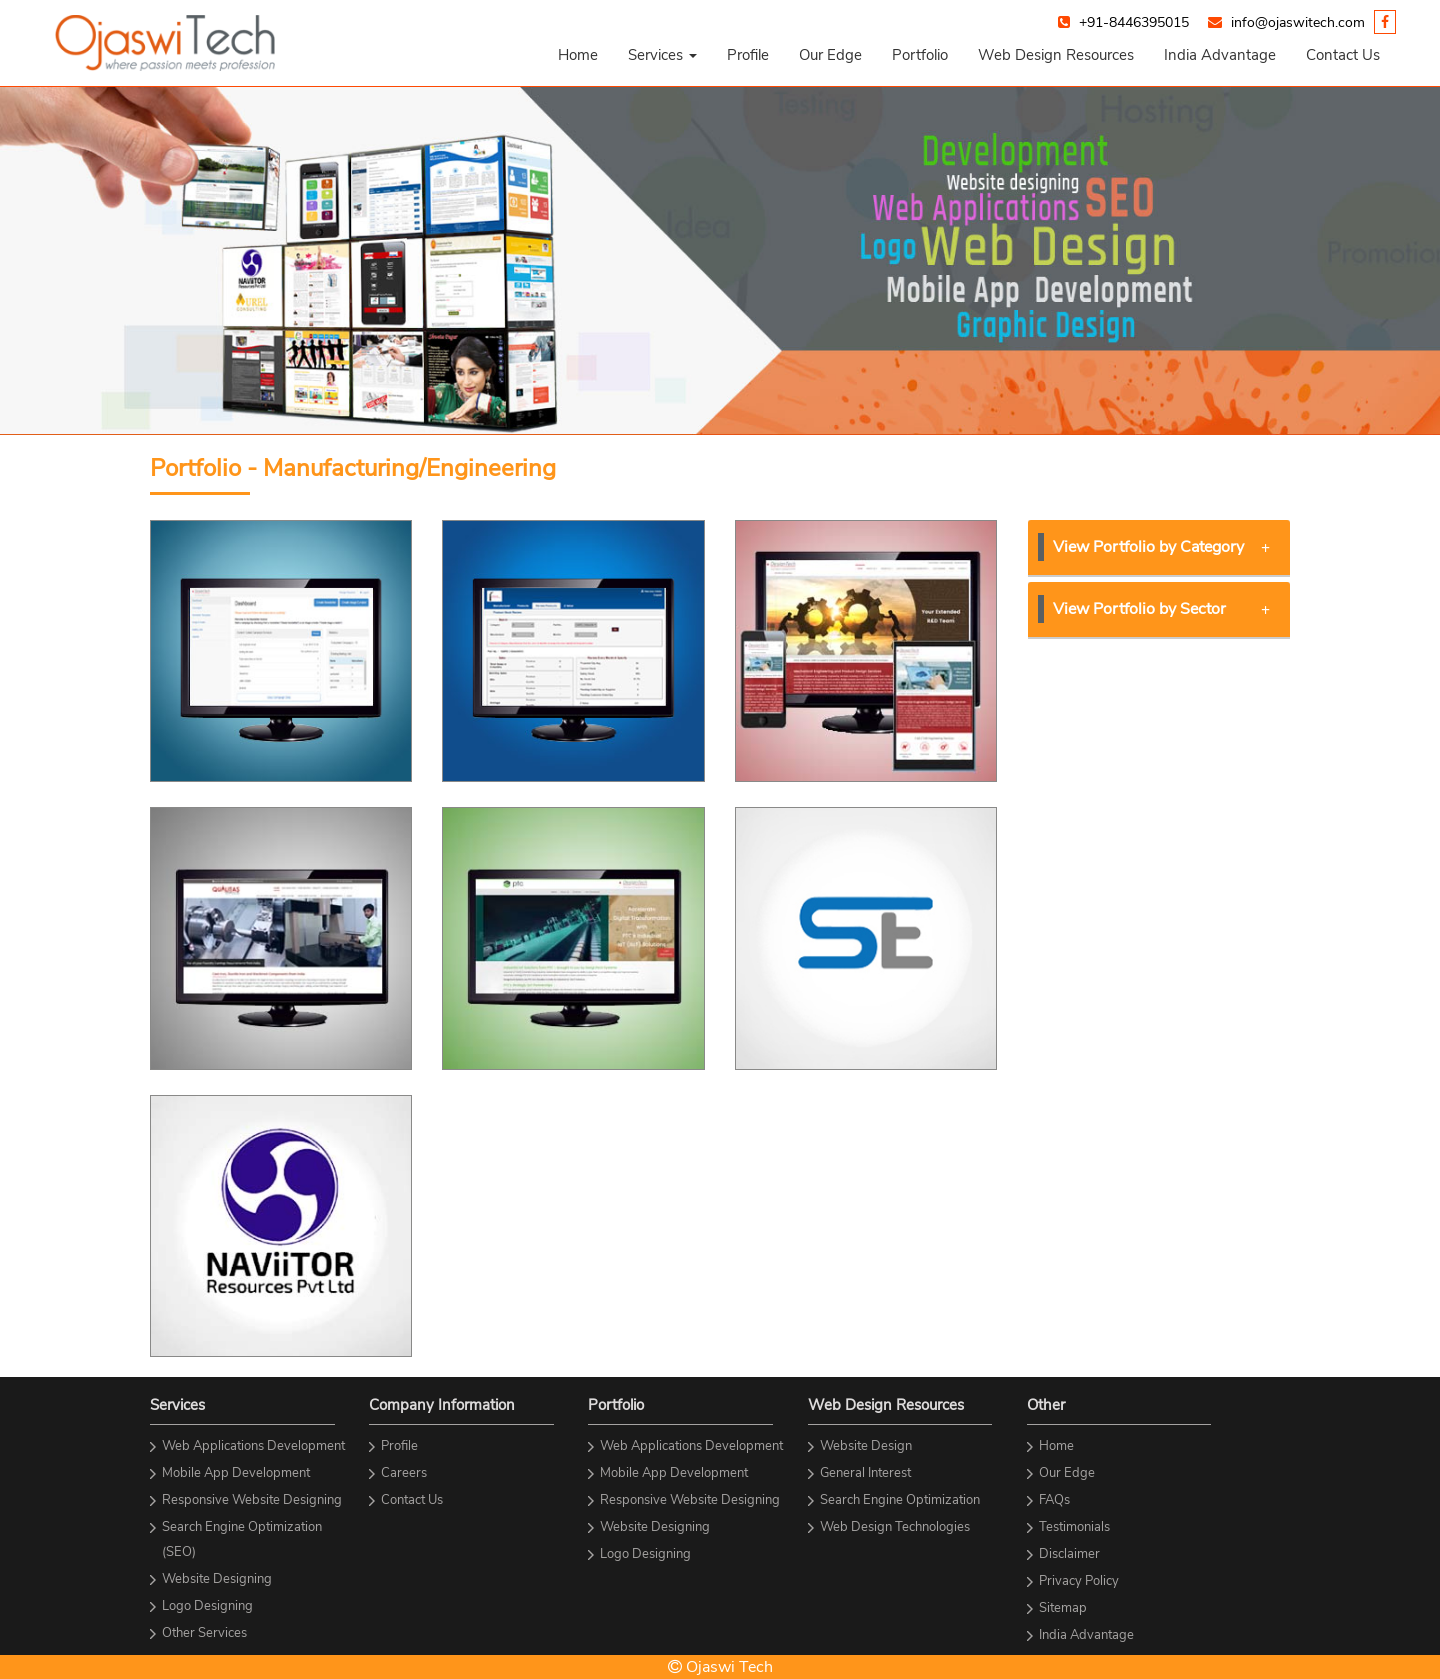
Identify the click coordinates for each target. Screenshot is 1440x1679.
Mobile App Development (236, 1473)
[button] (662, 55)
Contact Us (1343, 55)
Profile (748, 55)
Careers (404, 1473)
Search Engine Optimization (900, 1500)
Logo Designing (207, 1606)
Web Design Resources (1056, 55)
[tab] (1159, 548)
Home (578, 55)
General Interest (865, 1473)
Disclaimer (1069, 1554)
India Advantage (1220, 55)
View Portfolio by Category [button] (1162, 547)
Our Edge (830, 55)
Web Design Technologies (895, 1527)
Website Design (866, 1446)
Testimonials (1074, 1527)
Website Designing (217, 1579)
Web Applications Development (253, 1446)
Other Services (204, 1633)
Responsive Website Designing (252, 1500)
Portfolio (920, 55)
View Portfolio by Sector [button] (1162, 609)
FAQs (1054, 1500)
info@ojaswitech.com (1298, 22)
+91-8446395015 (1134, 22)
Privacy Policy (1079, 1581)
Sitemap (1063, 1608)
